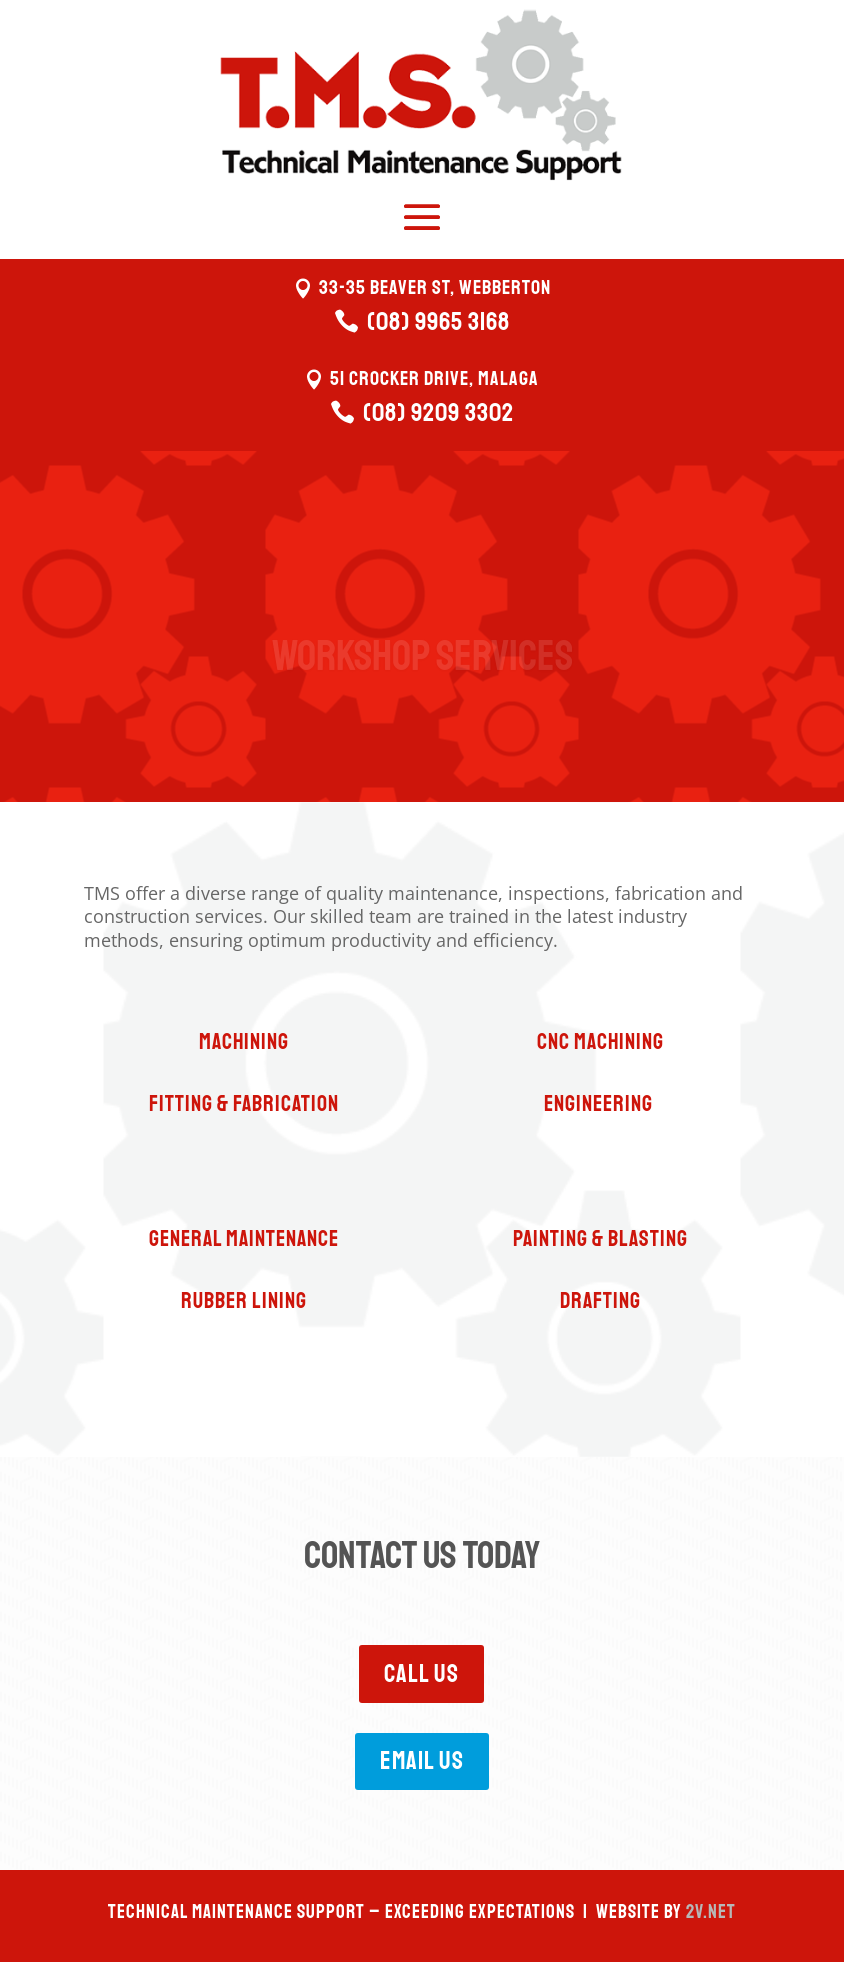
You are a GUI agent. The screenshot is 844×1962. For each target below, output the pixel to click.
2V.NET (711, 1912)
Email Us (422, 1761)
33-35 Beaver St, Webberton (435, 287)
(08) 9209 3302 (438, 413)
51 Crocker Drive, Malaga (434, 378)
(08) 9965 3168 (438, 322)
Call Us (421, 1674)
